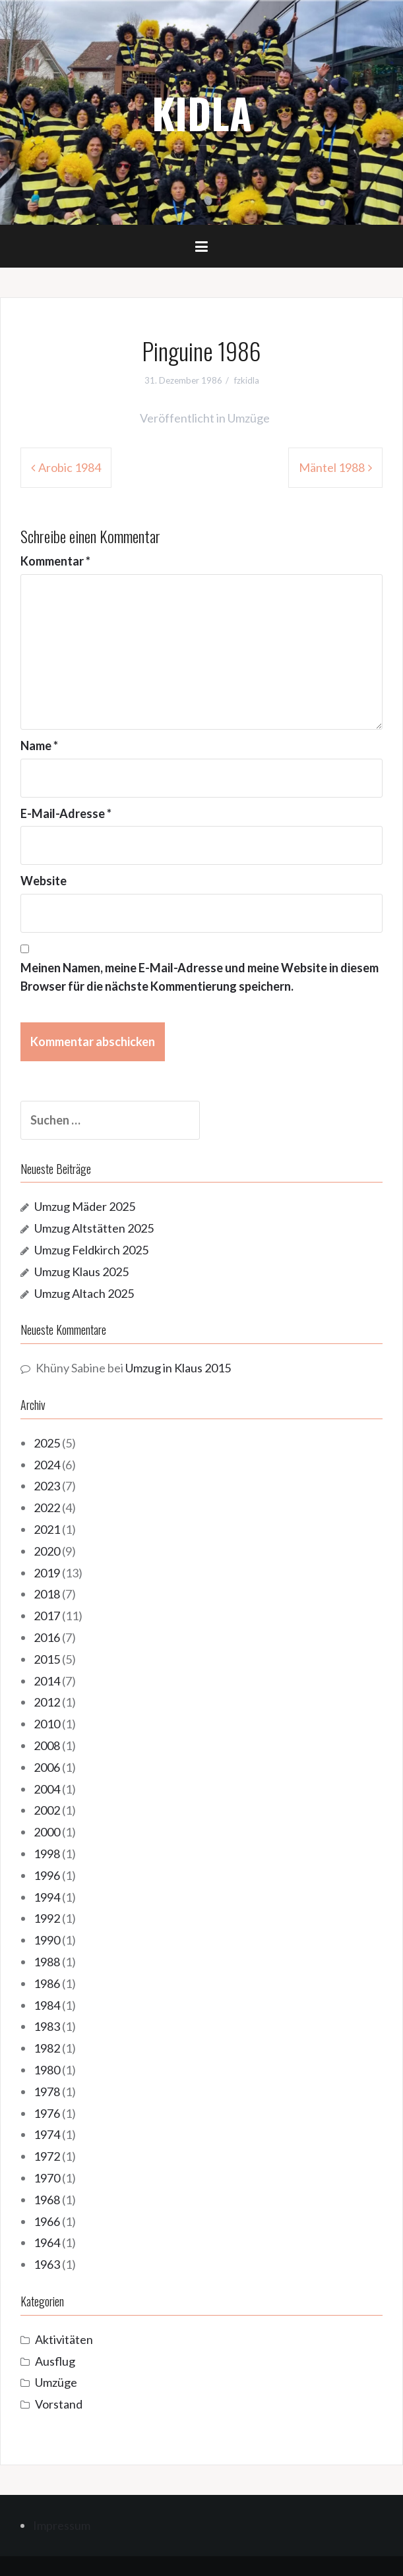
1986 (47, 1983)
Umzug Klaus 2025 (81, 1271)
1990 (47, 1940)
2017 (47, 1615)
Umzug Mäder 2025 (84, 1206)
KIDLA (202, 112)
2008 (47, 1745)
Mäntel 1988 (332, 467)
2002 (47, 1810)
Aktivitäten (64, 2339)
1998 (47, 1853)
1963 (47, 2264)
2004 (47, 1789)
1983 (47, 2026)
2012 (47, 1702)
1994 (47, 1897)
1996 (47, 1875)
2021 (47, 1529)
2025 (47, 1443)
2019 (47, 1573)
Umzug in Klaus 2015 (178, 1368)
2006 (47, 1767)
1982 (47, 2048)
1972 (47, 2156)
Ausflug (55, 2361)
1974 (47, 2134)
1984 (47, 2005)
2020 (47, 1551)
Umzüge (249, 418)
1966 (47, 2221)
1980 (47, 2070)
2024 (47, 1464)
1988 (47, 1961)
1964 (47, 2242)
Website (43, 880)
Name (39, 745)
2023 (47, 1485)
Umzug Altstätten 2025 (94, 1228)
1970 (47, 2178)
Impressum (61, 2525)
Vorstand (58, 2404)
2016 (47, 1637)
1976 (47, 2113)
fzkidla (246, 380)
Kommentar (55, 561)
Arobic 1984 (69, 467)
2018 (47, 1594)
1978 (47, 2091)
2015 (47, 1659)
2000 (47, 1832)
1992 (47, 1918)
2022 (47, 1507)
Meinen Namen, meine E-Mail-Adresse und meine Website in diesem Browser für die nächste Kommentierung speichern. (199, 977)
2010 (47, 1723)
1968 (47, 2199)
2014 (47, 1681)
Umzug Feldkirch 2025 (91, 1250)
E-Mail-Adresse (65, 813)
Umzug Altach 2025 (84, 1293)
